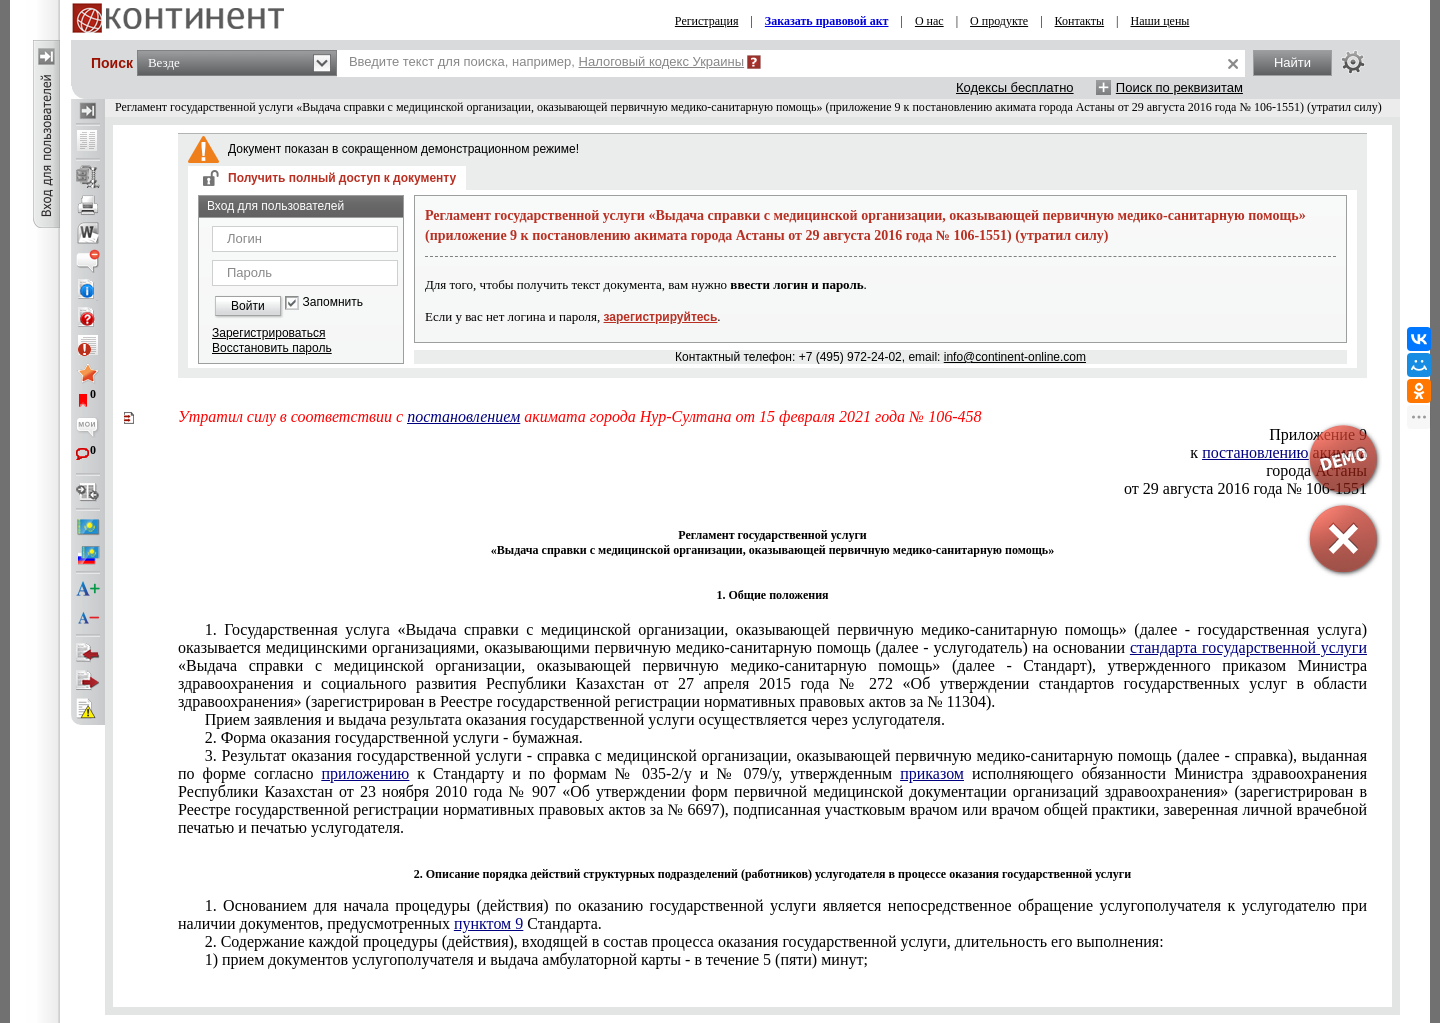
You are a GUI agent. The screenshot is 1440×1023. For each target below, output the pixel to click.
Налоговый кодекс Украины (662, 61)
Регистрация (707, 21)
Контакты (1080, 21)
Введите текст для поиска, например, (546, 61)
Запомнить (333, 302)
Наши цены (1160, 21)
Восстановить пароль (272, 348)
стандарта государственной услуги (1248, 647)
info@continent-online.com (1015, 357)
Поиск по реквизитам (1179, 87)
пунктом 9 (488, 923)
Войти (248, 306)
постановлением (463, 416)
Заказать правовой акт (827, 21)
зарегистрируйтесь (661, 317)
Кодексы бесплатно (1015, 87)
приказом (932, 773)
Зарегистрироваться (268, 333)
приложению (366, 773)
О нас (929, 21)
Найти (1292, 62)
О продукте (999, 21)
